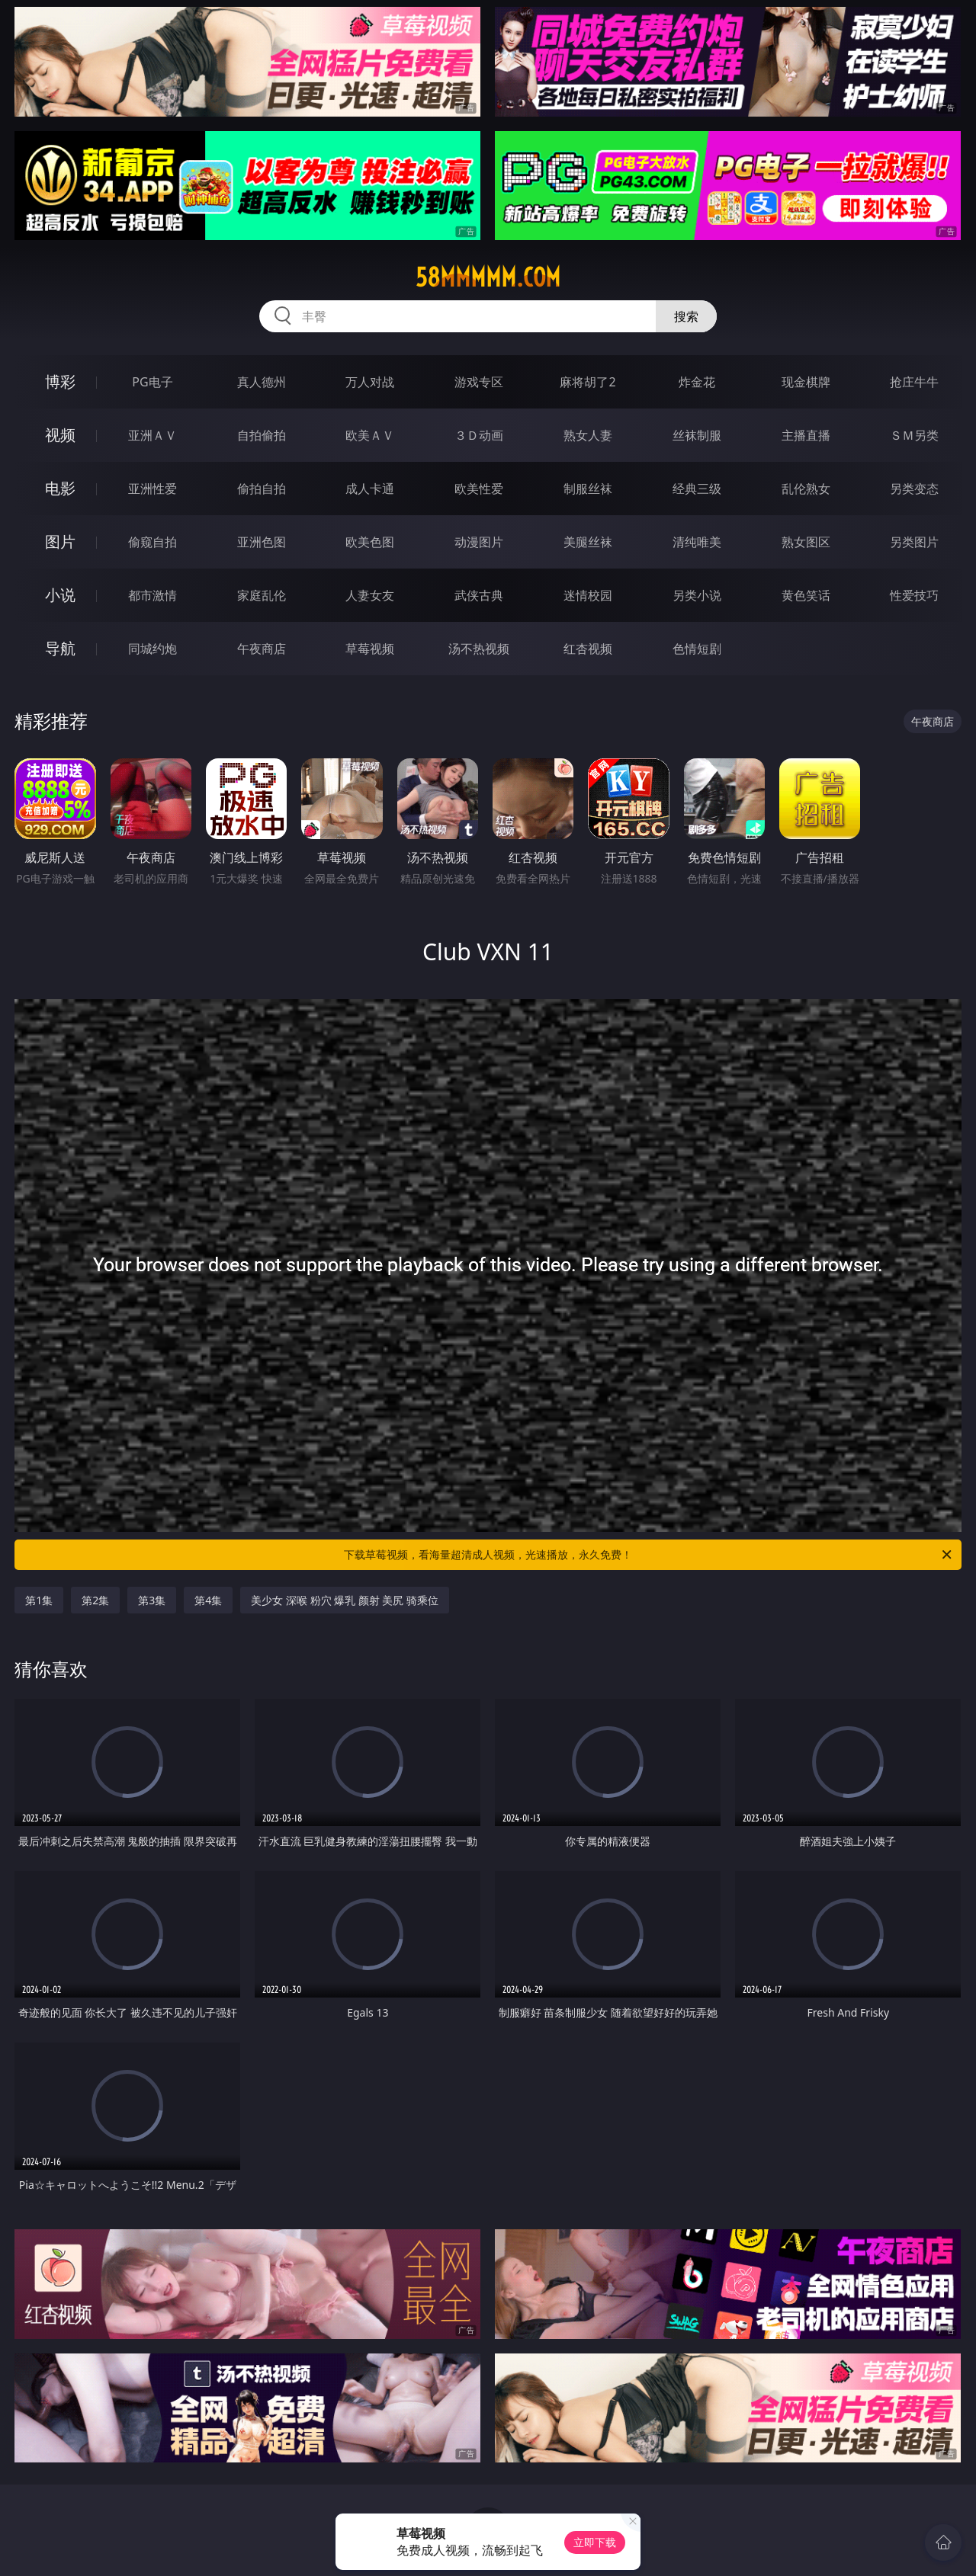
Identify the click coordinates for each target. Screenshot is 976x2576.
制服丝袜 (587, 488)
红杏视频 (587, 648)
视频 (60, 435)
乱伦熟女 (806, 488)
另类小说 (697, 595)
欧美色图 (369, 541)
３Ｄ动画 (478, 435)
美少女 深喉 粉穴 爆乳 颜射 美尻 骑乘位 (344, 1600)
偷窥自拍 (152, 541)
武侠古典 (478, 595)
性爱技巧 (914, 595)
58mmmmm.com (488, 277)
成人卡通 (369, 488)
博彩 (60, 381)
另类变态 (914, 488)
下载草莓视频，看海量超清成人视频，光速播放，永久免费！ (649, 1555)
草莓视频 (369, 648)
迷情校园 (587, 595)
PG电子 (152, 381)
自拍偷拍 (261, 435)
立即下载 (594, 2542)
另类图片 (914, 541)
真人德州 (261, 381)
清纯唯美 (697, 541)
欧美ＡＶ (369, 435)
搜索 (686, 316)
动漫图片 (478, 541)
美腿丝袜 (587, 541)
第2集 (95, 1600)
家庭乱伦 (261, 595)
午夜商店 (261, 648)
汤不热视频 (478, 648)
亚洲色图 (261, 541)
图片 (60, 541)
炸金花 (697, 381)
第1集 (39, 1600)
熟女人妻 (587, 435)
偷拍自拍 (261, 488)
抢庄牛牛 (914, 381)
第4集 (208, 1600)
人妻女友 (369, 595)
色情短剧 (697, 648)
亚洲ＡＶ (152, 435)
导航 (60, 648)
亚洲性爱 (152, 488)
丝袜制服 (697, 435)
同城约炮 (152, 648)
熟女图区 (806, 541)
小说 (60, 595)
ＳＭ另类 (914, 435)
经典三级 (697, 488)
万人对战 (369, 381)
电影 (60, 488)
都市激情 (152, 595)
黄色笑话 (806, 595)
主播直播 (806, 435)
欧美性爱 (478, 488)
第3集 (151, 1600)
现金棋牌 (806, 381)
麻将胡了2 (587, 381)
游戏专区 (478, 381)
